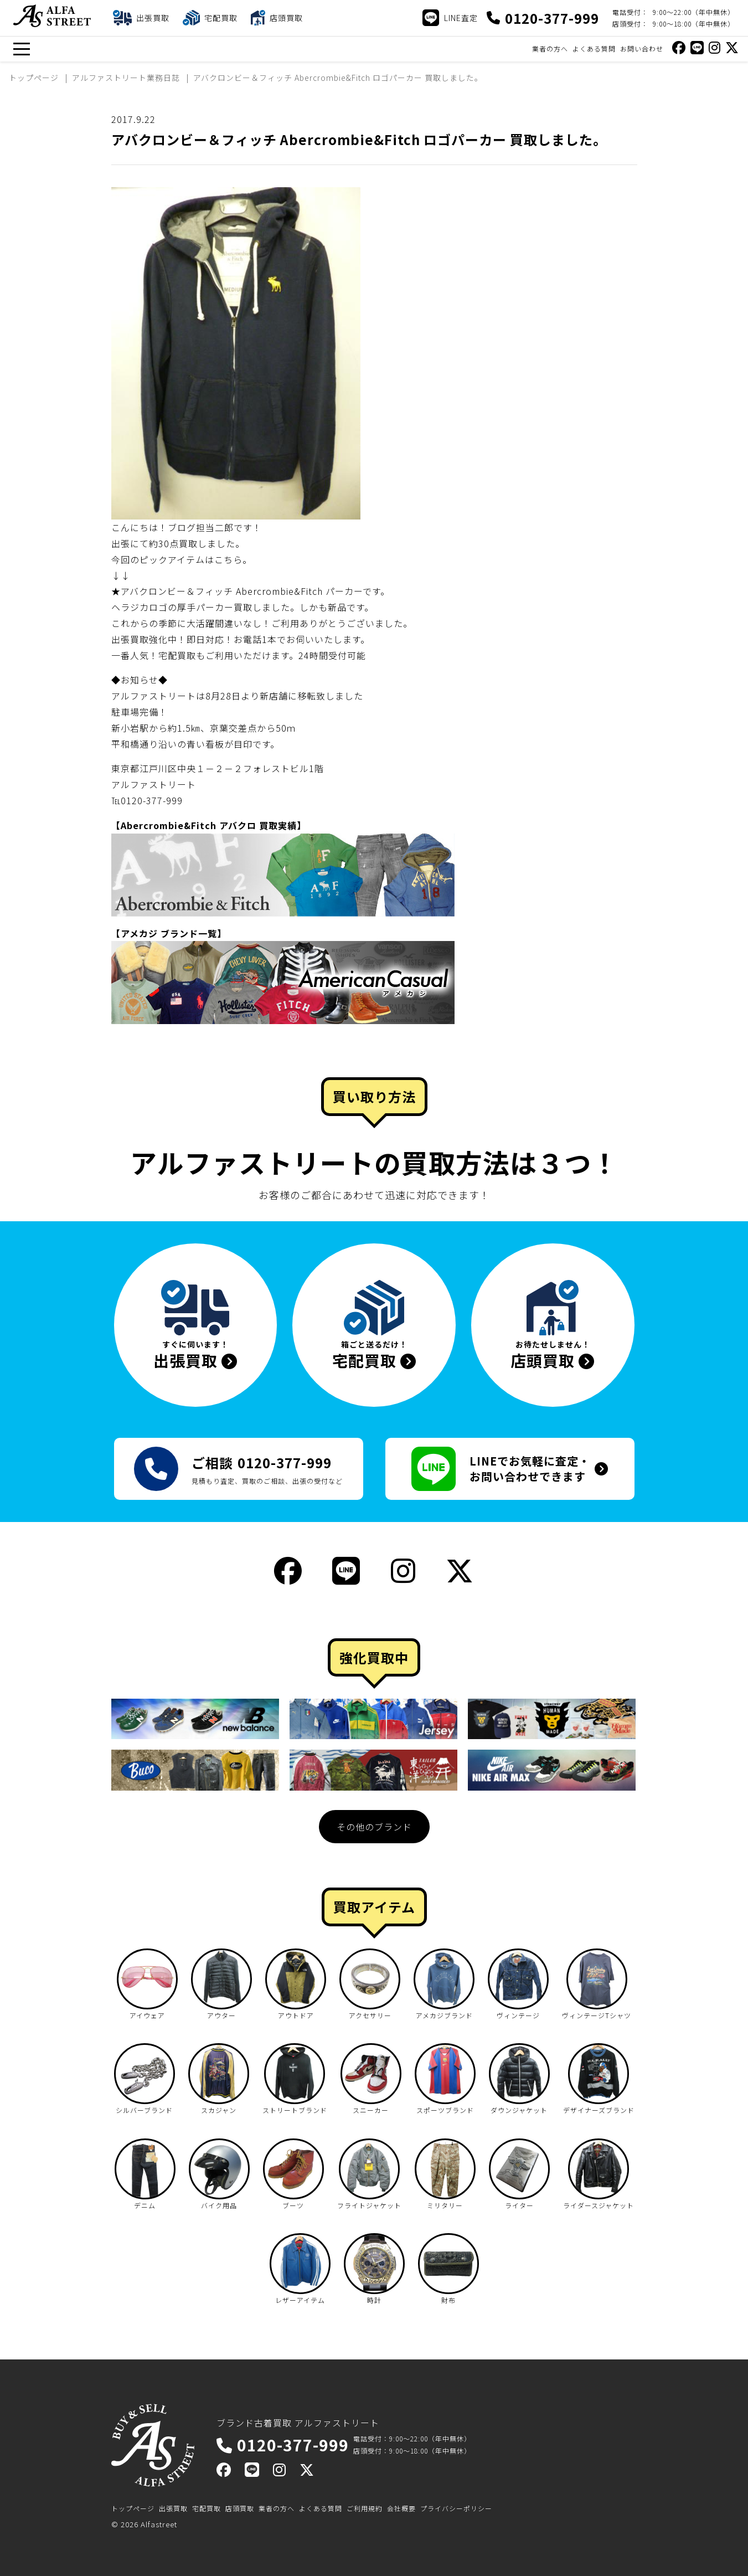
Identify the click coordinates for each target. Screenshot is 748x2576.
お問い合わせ (641, 48)
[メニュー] (21, 49)
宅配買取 (206, 2508)
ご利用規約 (365, 2508)
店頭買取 (239, 2508)
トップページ (132, 2508)
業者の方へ (550, 48)
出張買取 (173, 2508)
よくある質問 (594, 48)
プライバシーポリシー (456, 2508)
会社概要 (401, 2508)
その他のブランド (374, 1826)
